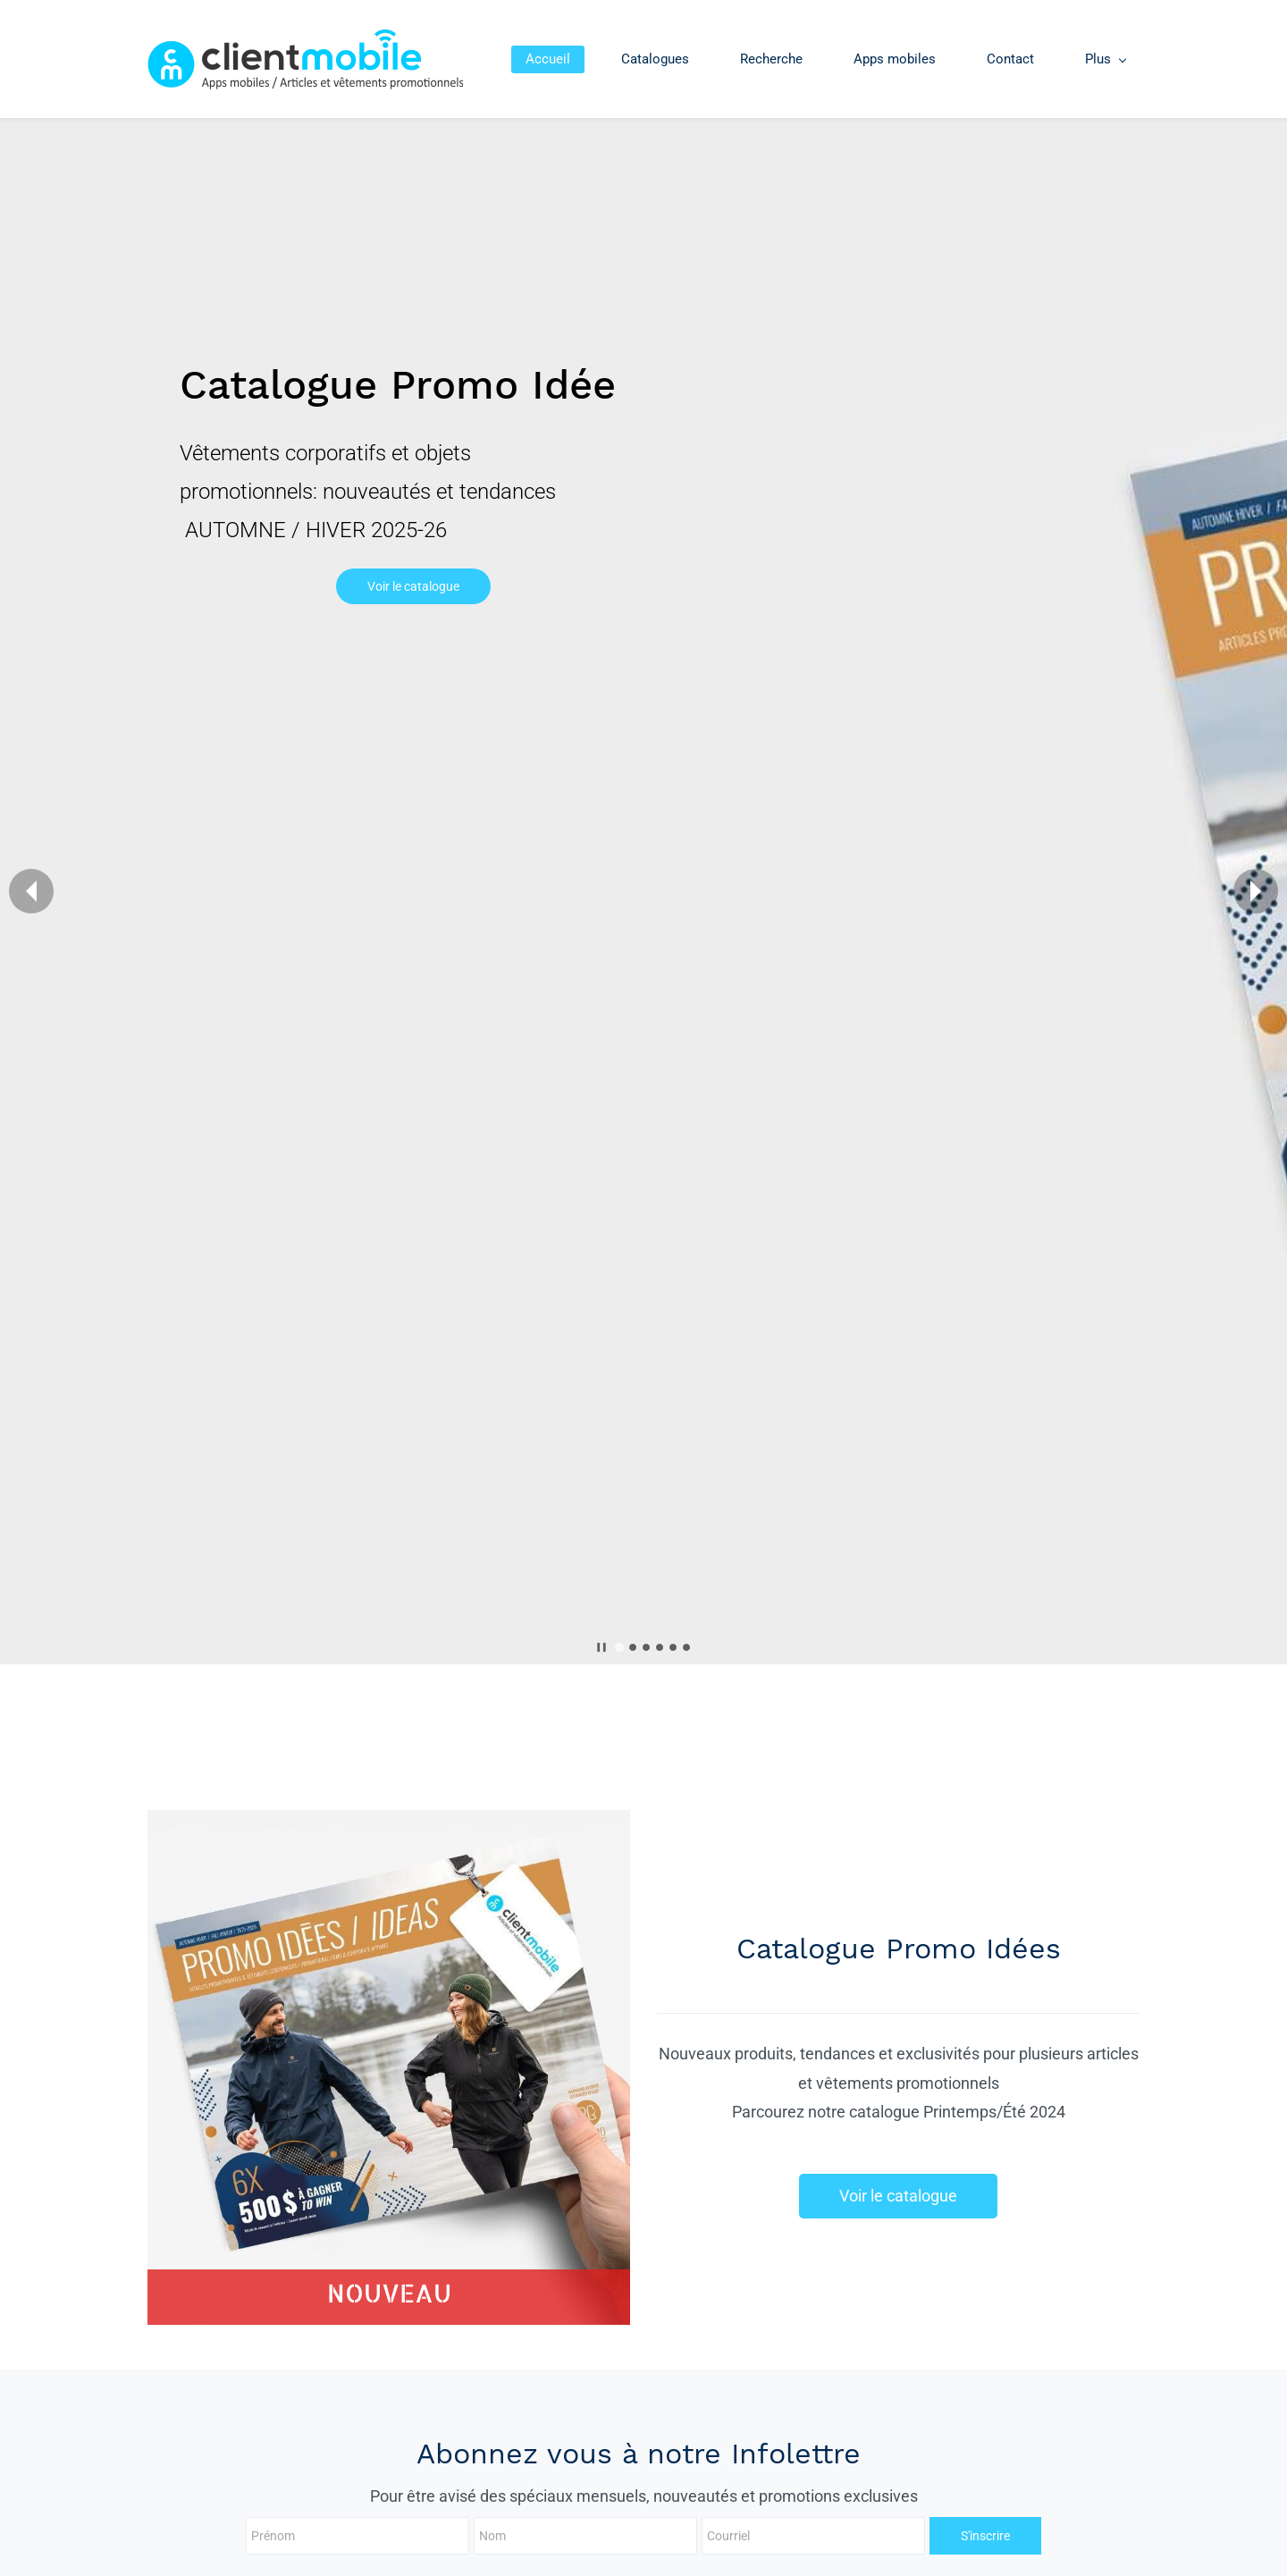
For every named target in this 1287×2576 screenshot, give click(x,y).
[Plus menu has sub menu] (1105, 59)
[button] (31, 891)
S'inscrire (877, 2536)
